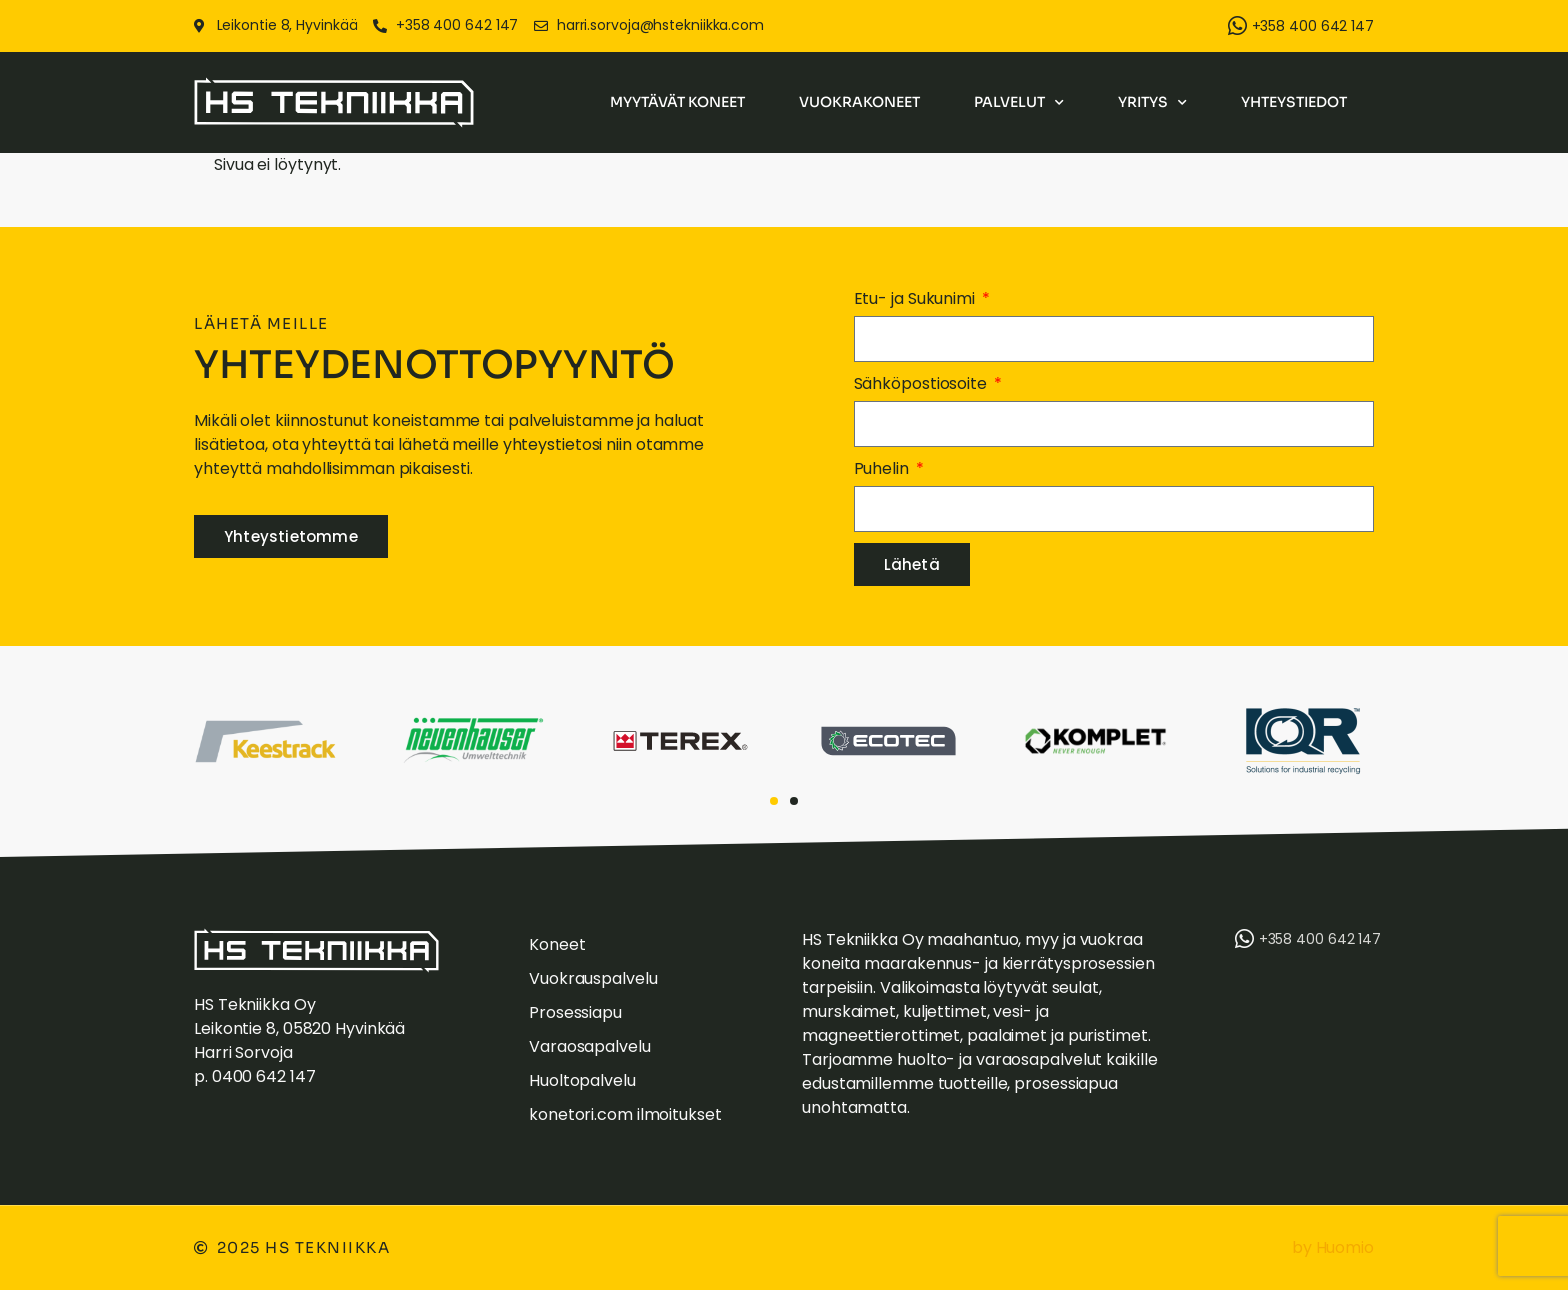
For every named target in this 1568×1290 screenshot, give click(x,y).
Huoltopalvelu (582, 1080)
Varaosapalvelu (590, 1046)
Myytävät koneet (677, 102)
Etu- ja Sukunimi (916, 298)
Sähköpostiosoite (922, 383)
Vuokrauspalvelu (593, 978)
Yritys (1152, 103)
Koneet (557, 944)
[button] (774, 801)
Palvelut (1019, 103)
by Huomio (1333, 1247)
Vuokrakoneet (859, 102)
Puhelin (883, 468)
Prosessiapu (575, 1012)
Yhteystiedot (1294, 102)
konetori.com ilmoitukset (625, 1114)
